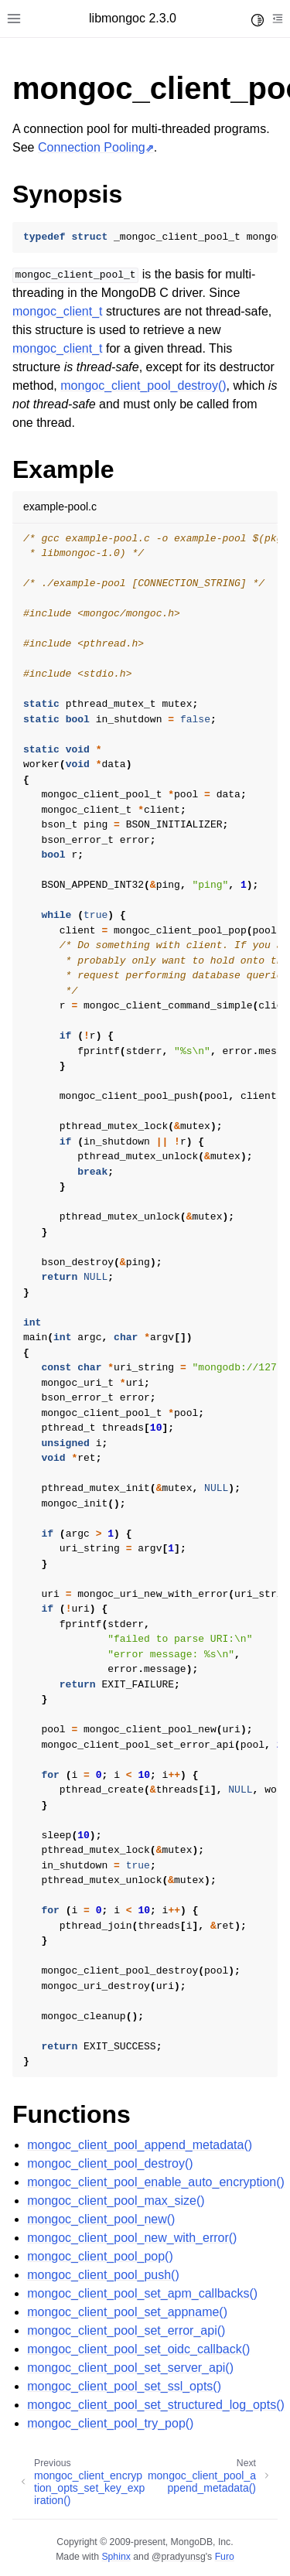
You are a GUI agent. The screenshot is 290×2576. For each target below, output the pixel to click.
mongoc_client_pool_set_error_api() (126, 2330)
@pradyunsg (179, 2556)
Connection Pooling (91, 147)
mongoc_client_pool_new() (101, 2219)
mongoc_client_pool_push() (103, 2274)
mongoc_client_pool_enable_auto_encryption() (156, 2182)
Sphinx (115, 2556)
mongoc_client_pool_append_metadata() (139, 2144)
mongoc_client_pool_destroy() (110, 2163)
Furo (224, 2556)
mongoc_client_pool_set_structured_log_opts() (156, 2404)
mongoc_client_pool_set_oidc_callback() (138, 2349)
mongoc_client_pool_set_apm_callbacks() (142, 2293)
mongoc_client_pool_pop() (100, 2256)
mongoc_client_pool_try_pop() (110, 2423)
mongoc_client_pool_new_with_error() (132, 2237)
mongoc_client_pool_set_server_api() (130, 2367)
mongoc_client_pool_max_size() (115, 2200)
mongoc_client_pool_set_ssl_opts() (124, 2386)
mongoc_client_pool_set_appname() (127, 2311)
